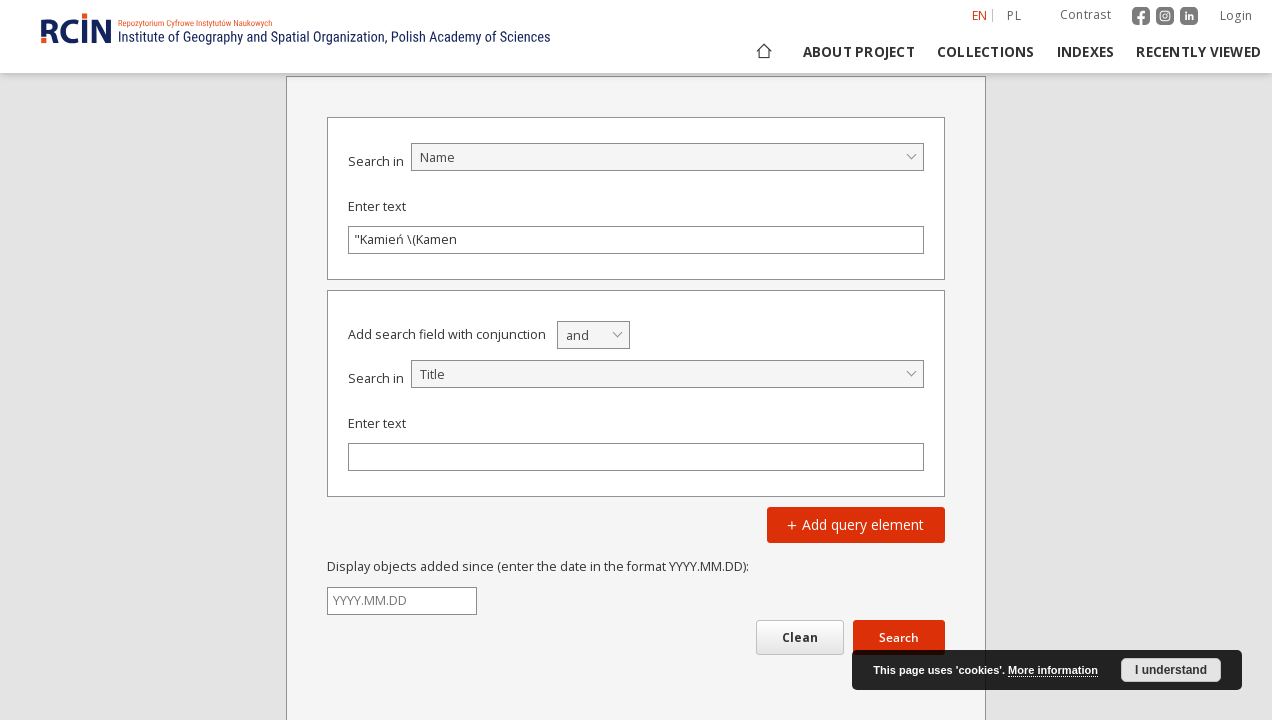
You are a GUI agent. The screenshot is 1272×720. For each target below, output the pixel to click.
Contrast (1085, 14)
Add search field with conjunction (447, 334)
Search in (376, 161)
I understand (1171, 670)
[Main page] (762, 52)
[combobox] (667, 157)
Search (899, 637)
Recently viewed (1198, 52)
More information (1053, 670)
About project (859, 52)
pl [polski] (1014, 15)
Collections (986, 52)
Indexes (1086, 52)
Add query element (853, 524)
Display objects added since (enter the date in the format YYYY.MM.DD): (538, 566)
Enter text (377, 206)
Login (1236, 15)
